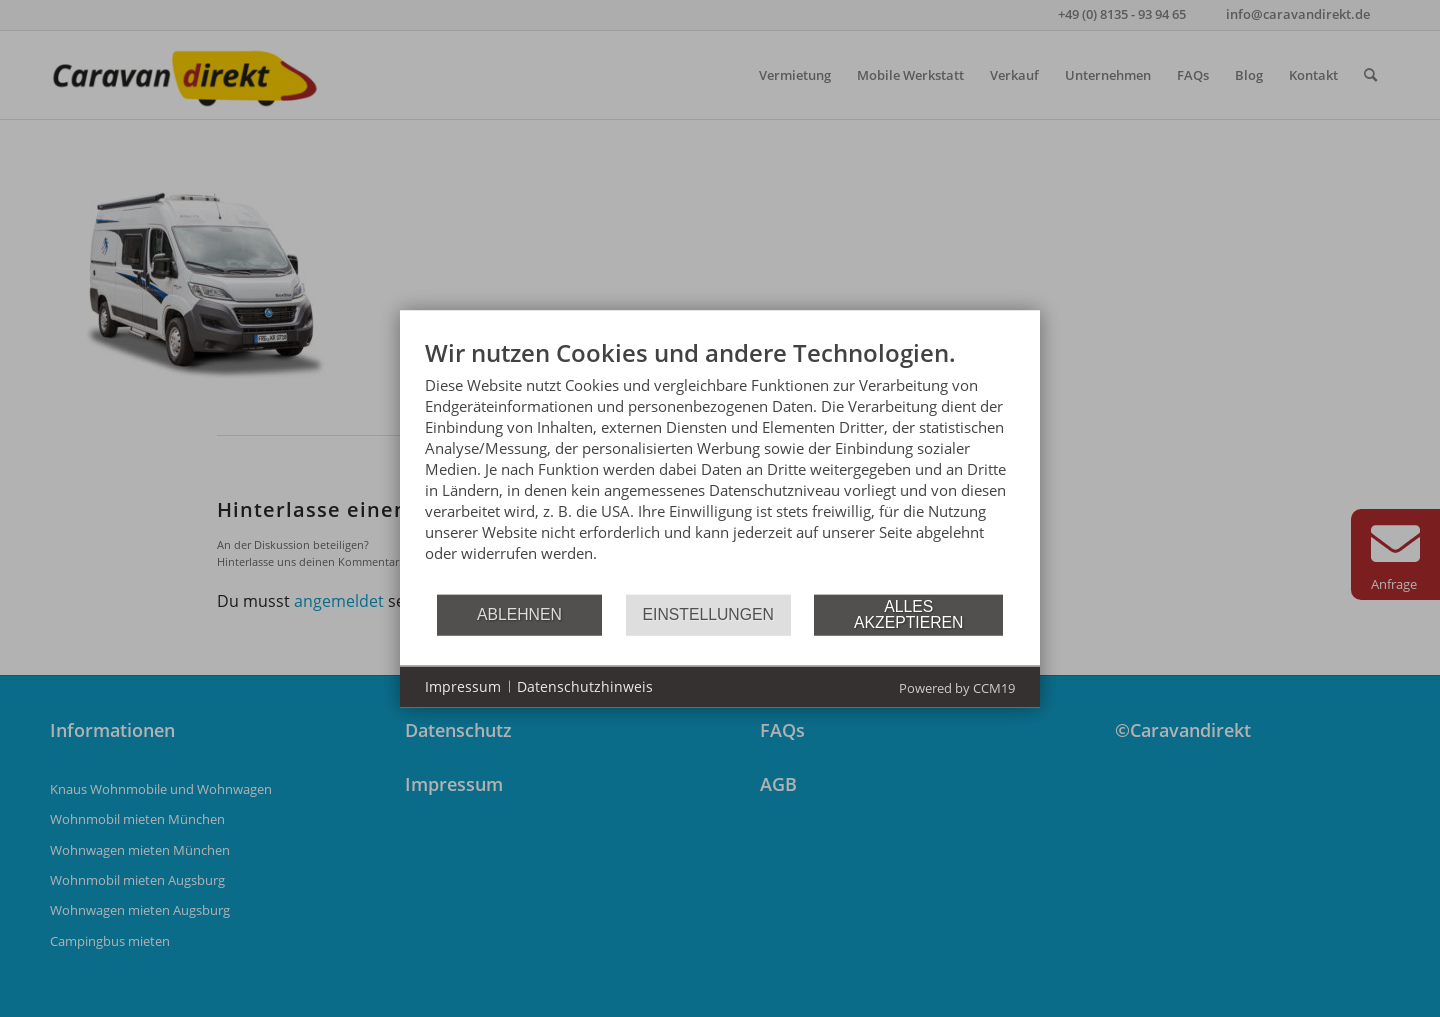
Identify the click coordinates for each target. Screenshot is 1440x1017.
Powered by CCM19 (957, 687)
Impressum (463, 686)
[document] (720, 464)
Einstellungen (708, 614)
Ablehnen (519, 614)
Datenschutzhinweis (585, 686)
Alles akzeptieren (908, 614)
